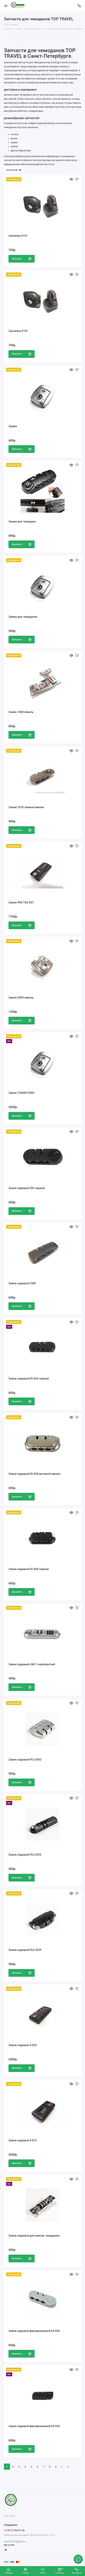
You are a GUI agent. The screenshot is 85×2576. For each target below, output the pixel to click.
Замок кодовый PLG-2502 (24, 1759)
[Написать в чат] (78, 2559)
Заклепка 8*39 (17, 331)
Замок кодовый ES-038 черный (28, 1569)
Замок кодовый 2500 (22, 1283)
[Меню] (6, 5)
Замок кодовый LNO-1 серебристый (31, 1664)
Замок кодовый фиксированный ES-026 (34, 2331)
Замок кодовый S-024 (22, 2045)
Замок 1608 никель (20, 712)
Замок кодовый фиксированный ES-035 (34, 2426)
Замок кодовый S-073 (22, 2140)
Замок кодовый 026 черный (26, 1188)
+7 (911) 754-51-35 (14, 2530)
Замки (12, 426)
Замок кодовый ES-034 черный (28, 1378)
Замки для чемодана (22, 521)
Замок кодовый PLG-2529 (24, 1950)
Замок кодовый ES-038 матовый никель (34, 1473)
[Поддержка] (79, 5)
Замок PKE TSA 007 (21, 902)
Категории (13, 170)
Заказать (22, 258)
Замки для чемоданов (22, 616)
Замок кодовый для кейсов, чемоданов (34, 2235)
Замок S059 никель (21, 997)
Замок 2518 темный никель (26, 807)
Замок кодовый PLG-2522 (24, 1854)
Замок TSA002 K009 (21, 1092)
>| (68, 2466)
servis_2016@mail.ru (15, 2541)
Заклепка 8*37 (17, 235)
